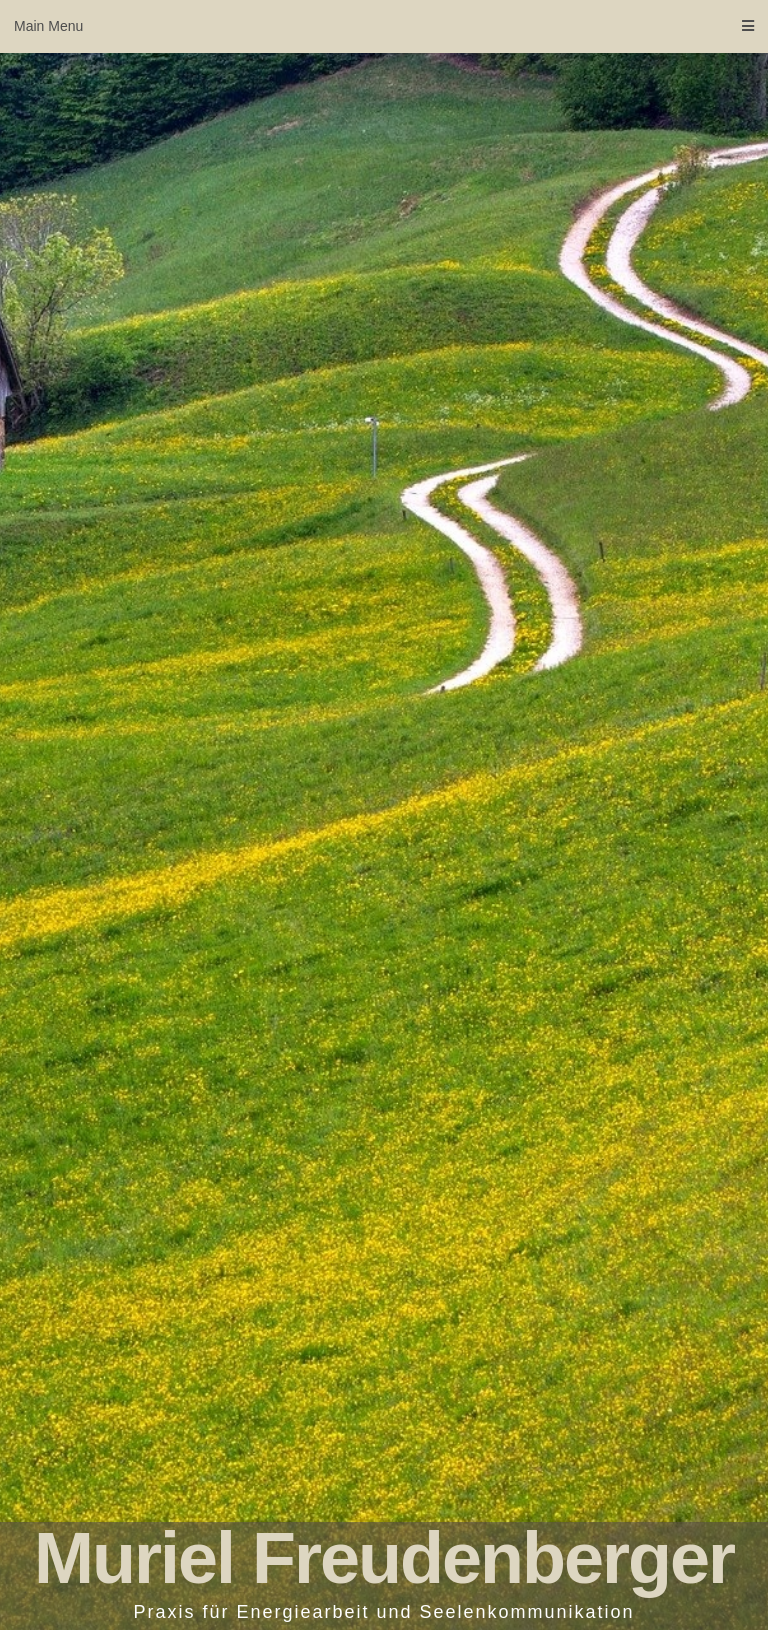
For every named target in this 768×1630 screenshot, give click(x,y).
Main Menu (384, 26)
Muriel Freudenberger (384, 1558)
